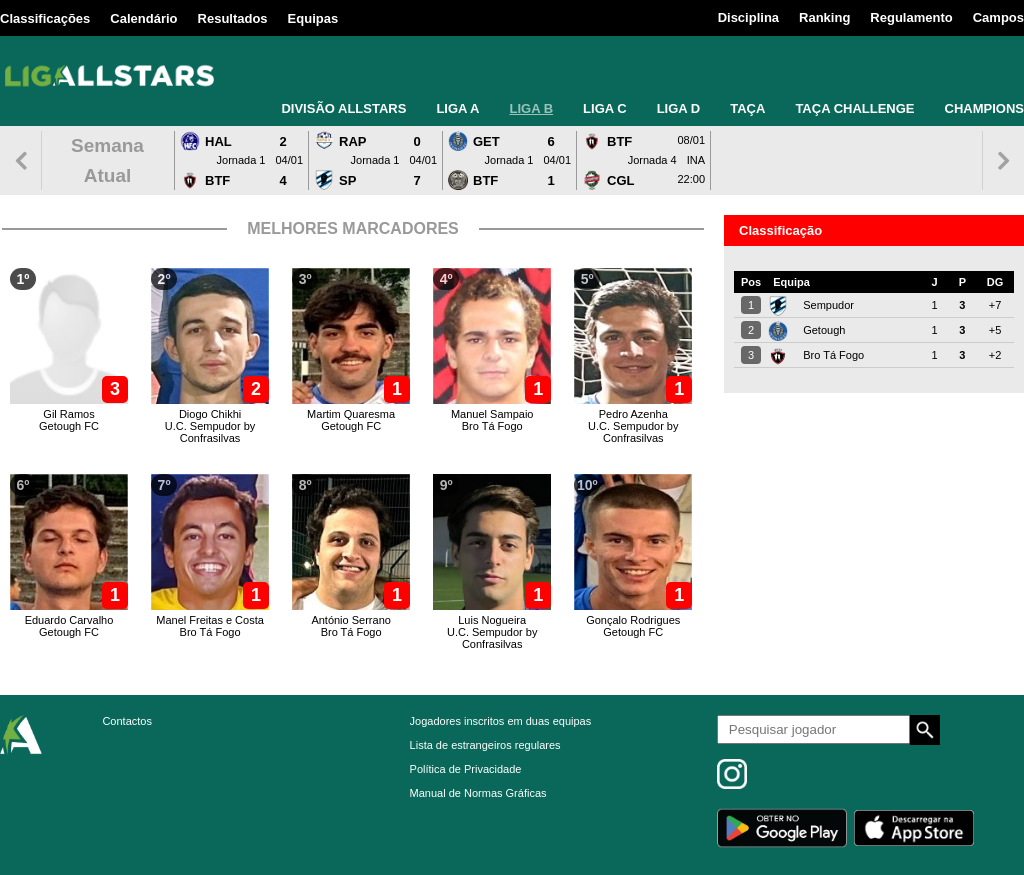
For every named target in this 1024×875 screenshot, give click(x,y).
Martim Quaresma (351, 414)
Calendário (143, 18)
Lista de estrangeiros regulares (485, 745)
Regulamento (911, 17)
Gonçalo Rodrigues (633, 620)
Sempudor (828, 305)
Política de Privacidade (466, 769)
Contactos (127, 721)
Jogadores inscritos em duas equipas (501, 721)
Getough (824, 330)
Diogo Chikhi (210, 414)
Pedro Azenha (633, 414)
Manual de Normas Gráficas (478, 793)
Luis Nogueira (492, 620)
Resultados (233, 18)
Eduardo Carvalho (69, 620)
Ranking (824, 17)
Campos (998, 17)
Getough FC (69, 426)
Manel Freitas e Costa (210, 620)
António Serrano (351, 620)
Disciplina (748, 17)
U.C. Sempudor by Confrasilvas (210, 432)
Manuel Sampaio (492, 414)
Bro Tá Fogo (492, 426)
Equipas (313, 18)
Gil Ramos (68, 414)
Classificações (45, 18)
